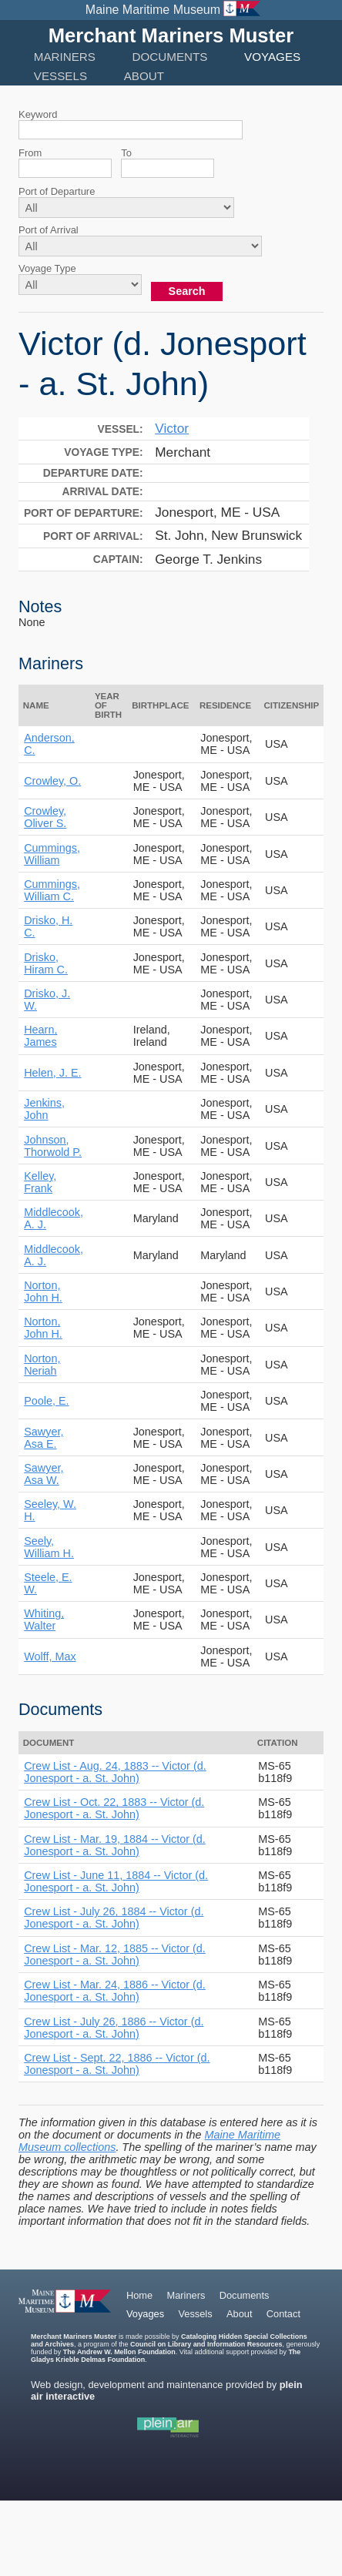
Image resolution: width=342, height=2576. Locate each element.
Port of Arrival (48, 230)
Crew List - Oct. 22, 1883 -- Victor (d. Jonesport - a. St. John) (114, 1808)
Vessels (60, 75)
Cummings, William (52, 854)
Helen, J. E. (52, 1073)
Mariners (65, 56)
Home (139, 2295)
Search (187, 291)
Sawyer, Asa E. (43, 1437)
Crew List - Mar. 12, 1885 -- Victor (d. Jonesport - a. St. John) (115, 1954)
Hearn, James (40, 1035)
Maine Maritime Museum (153, 9)
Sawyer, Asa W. (43, 1474)
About (144, 75)
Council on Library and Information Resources (206, 2344)
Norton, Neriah (42, 1364)
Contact (283, 2314)
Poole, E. (46, 1401)
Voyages (272, 56)
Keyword (37, 114)
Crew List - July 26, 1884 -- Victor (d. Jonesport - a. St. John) (113, 1917)
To (126, 153)
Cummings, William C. (52, 890)
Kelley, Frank (40, 1182)
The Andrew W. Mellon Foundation (119, 2352)
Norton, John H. (43, 1291)
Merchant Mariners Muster (171, 35)
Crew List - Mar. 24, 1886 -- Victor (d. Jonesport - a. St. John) (115, 1990)
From (30, 153)
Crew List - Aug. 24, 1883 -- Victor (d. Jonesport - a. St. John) (115, 1772)
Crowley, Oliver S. (45, 817)
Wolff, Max (49, 1656)
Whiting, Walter (44, 1619)
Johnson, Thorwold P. (53, 1146)
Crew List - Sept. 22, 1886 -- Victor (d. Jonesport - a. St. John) (117, 2064)
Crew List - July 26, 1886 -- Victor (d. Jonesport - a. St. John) (113, 2027)
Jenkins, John (44, 1109)
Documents (170, 56)
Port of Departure (56, 191)
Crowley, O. (52, 781)
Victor (172, 428)
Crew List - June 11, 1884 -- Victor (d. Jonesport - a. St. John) (116, 1881)
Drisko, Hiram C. (46, 963)
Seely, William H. (49, 1547)
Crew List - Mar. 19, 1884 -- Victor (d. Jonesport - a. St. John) (115, 1845)
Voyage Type (47, 268)
